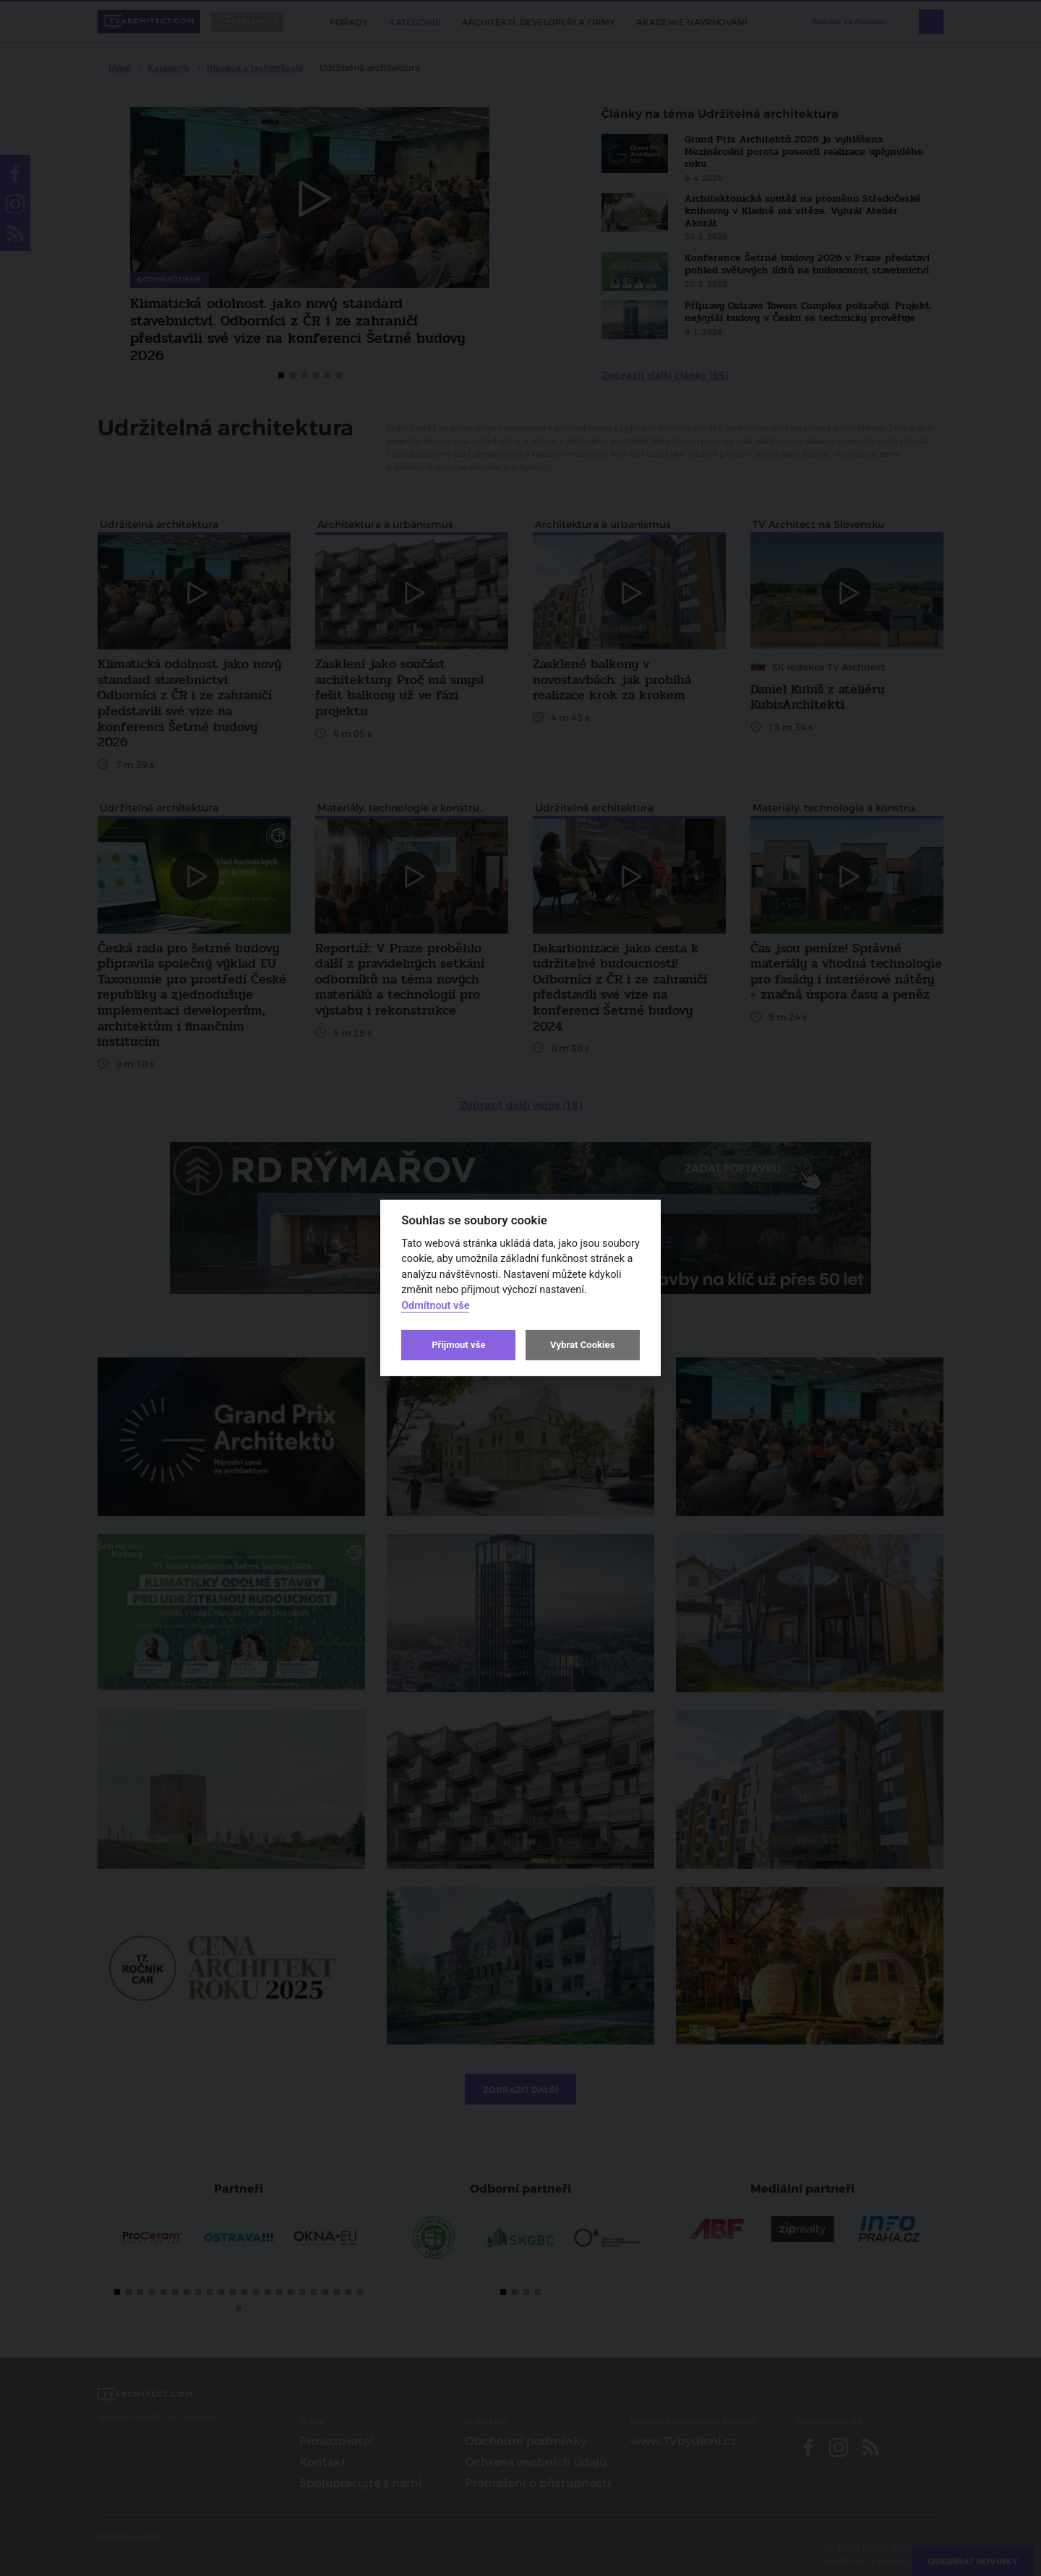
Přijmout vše (458, 1344)
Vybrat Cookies (582, 1344)
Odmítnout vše (435, 1306)
